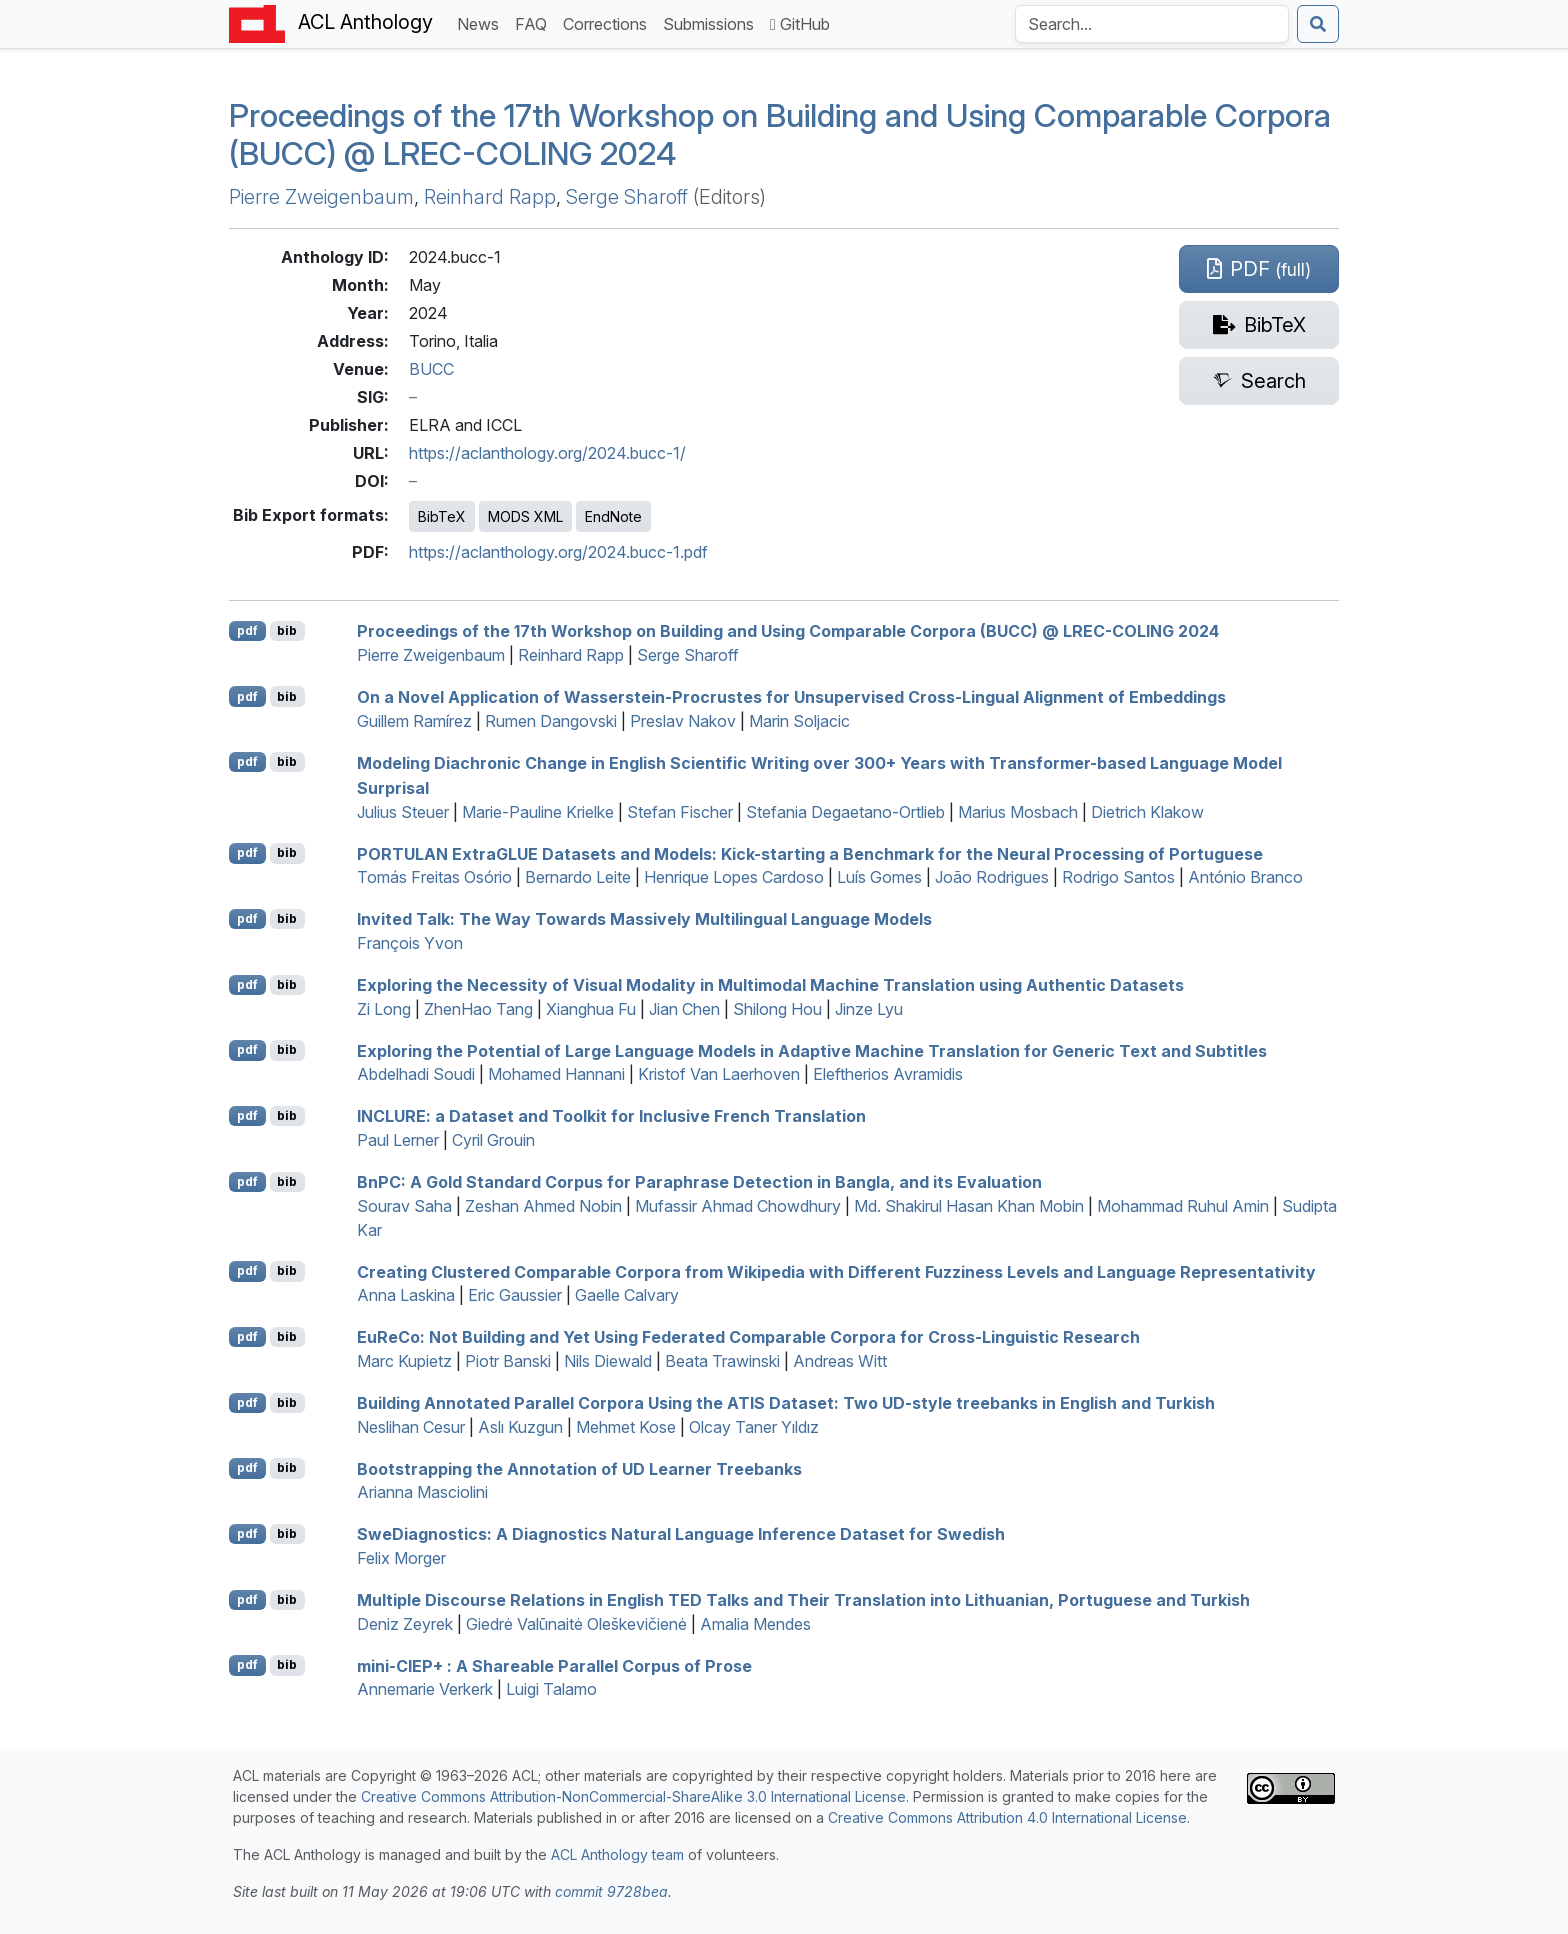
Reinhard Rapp (490, 197)
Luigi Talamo (551, 1689)
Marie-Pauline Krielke (538, 812)
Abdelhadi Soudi (416, 1074)
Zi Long (384, 1009)
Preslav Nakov (683, 721)
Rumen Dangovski (551, 721)
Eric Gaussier (515, 1295)
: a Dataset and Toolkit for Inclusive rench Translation (611, 1116)
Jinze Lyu (869, 1009)
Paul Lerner (398, 1140)
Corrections (609, 22)
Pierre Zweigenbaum (321, 197)
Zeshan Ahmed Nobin (543, 1206)
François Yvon (410, 943)
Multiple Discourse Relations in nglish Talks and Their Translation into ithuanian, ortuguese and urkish (803, 1600)
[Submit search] (1318, 24)
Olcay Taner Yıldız (754, 1427)
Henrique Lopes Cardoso (734, 877)
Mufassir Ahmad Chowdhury (738, 1206)
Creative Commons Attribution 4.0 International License (1007, 1817)
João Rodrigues (992, 877)
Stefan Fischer (680, 812)
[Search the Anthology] (1152, 24)
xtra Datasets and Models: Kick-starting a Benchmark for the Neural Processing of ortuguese (810, 853)
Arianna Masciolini (422, 1492)
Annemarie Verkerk (425, 1689)
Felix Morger (401, 1558)
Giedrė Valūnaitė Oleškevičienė (576, 1624)
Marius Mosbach (1018, 812)
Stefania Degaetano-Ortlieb (845, 812)
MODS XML (525, 516)
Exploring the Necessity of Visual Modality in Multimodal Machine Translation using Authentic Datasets (770, 985)
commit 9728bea (611, 1891)
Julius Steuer (403, 812)
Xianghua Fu (591, 1009)
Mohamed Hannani (556, 1074)
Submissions (712, 22)
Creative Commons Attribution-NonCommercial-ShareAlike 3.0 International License (633, 1796)
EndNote (613, 516)
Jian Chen (684, 1009)
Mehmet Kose (626, 1427)
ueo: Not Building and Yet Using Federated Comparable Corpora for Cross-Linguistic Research (748, 1337)
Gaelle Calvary (627, 1295)
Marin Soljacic (799, 721)
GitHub (800, 24)
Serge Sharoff (627, 197)
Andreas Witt (840, 1361)
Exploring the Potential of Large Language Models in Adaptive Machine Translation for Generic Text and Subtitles (812, 1050)
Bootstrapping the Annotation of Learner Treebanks (579, 1468)
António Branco (1245, 877)
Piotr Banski (508, 1361)
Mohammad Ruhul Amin (1183, 1206)
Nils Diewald (608, 1361)
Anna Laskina (406, 1295)
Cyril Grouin (493, 1140)
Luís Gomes (879, 877)
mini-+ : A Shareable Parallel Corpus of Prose (554, 1665)
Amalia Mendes (755, 1624)
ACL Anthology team (617, 1854)
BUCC (431, 369)
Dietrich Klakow (1147, 812)
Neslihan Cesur (411, 1427)
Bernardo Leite (578, 877)
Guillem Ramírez (414, 721)
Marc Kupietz (404, 1361)
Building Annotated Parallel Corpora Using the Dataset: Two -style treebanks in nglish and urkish (786, 1403)
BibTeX (442, 516)
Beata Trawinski (722, 1361)
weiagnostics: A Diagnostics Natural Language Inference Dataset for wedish (681, 1534)
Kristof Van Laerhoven (719, 1074)
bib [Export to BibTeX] (287, 630)
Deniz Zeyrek (405, 1624)
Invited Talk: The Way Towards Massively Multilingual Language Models (644, 919)
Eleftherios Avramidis (888, 1074)
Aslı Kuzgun (520, 1427)
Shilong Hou (777, 1009)
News (482, 22)
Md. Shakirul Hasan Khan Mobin (969, 1206)
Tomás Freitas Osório (434, 877)
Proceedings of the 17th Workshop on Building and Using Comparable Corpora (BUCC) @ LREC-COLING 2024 (780, 134)
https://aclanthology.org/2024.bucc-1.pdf (558, 552)
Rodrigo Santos (1118, 877)
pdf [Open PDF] (247, 630)
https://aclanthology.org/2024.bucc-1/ (547, 453)
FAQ (535, 22)
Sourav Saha (404, 1206)
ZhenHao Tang (478, 1009)
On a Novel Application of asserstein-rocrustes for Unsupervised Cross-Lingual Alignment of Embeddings (791, 697)
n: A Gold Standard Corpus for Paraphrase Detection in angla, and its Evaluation (699, 1182)
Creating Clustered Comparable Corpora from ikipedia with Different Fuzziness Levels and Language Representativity (836, 1271)
